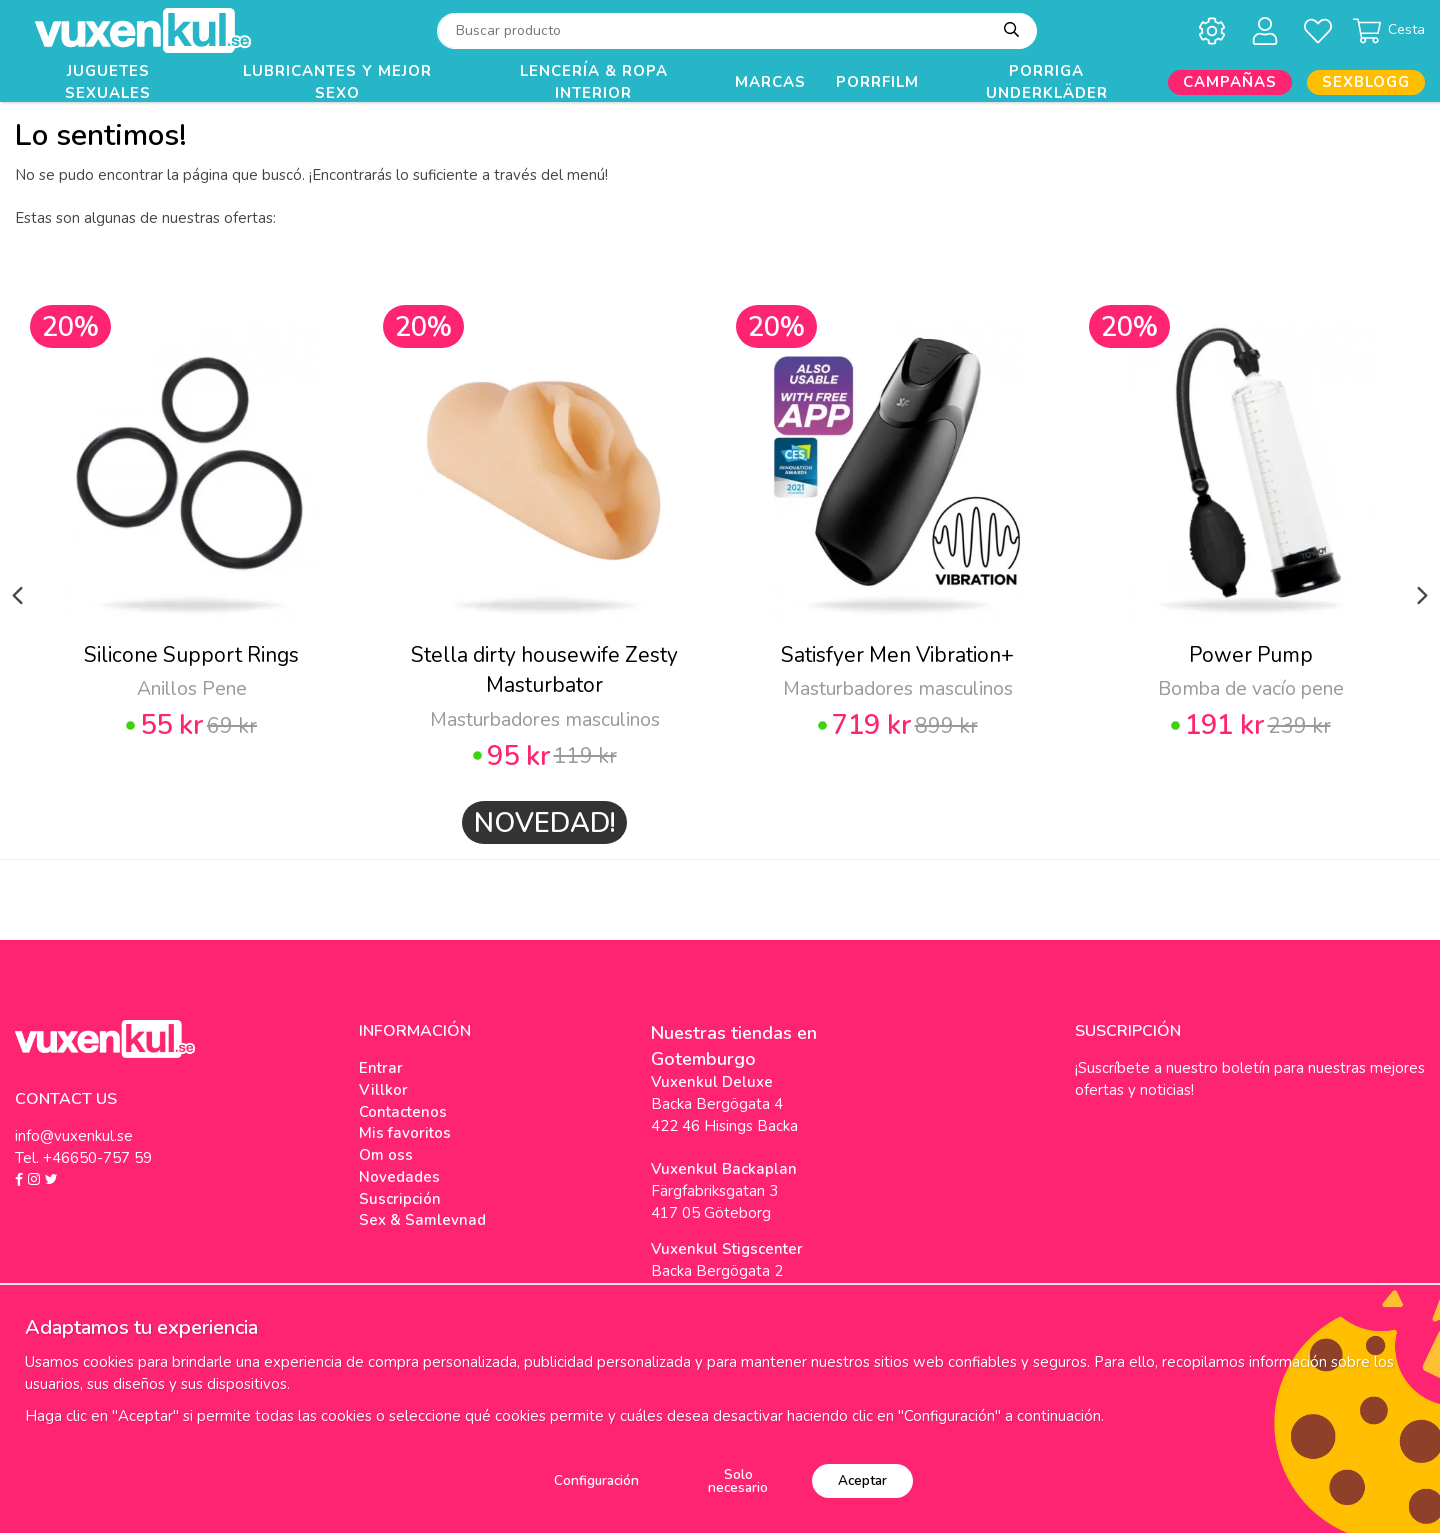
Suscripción (400, 1199)
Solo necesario (738, 1481)
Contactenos (403, 1112)
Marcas (770, 82)
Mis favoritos (405, 1133)
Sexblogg (1366, 82)
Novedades (399, 1177)
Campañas (1230, 82)
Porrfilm (877, 82)
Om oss (386, 1155)
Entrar (381, 1068)
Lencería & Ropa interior (594, 82)
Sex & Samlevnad (422, 1220)
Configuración (596, 1480)
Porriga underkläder (1047, 82)
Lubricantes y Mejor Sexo (337, 82)
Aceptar (862, 1480)
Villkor (383, 1090)
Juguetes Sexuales (108, 82)
